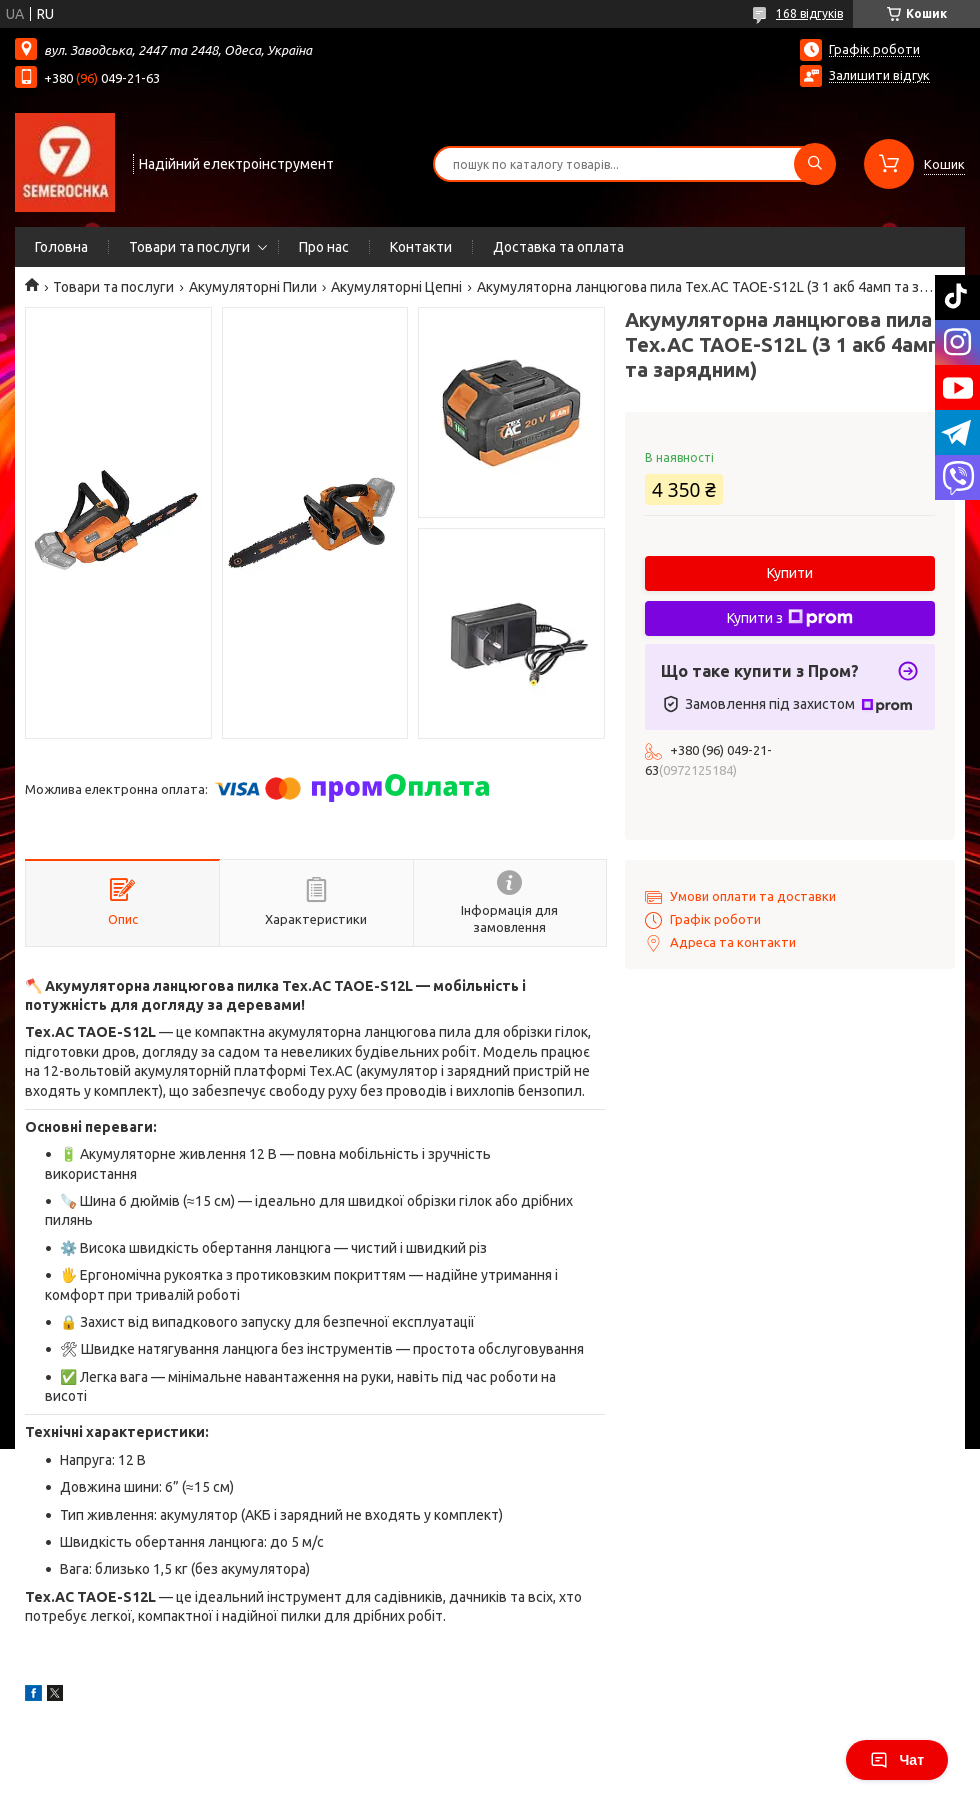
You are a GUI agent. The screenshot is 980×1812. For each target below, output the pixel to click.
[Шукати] (815, 164)
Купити (790, 573)
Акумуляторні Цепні (396, 287)
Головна (61, 247)
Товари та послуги (189, 247)
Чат (897, 1760)
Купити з (790, 618)
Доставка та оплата (558, 247)
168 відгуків (809, 13)
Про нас (324, 247)
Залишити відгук (879, 75)
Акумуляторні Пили (253, 287)
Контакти (421, 247)
